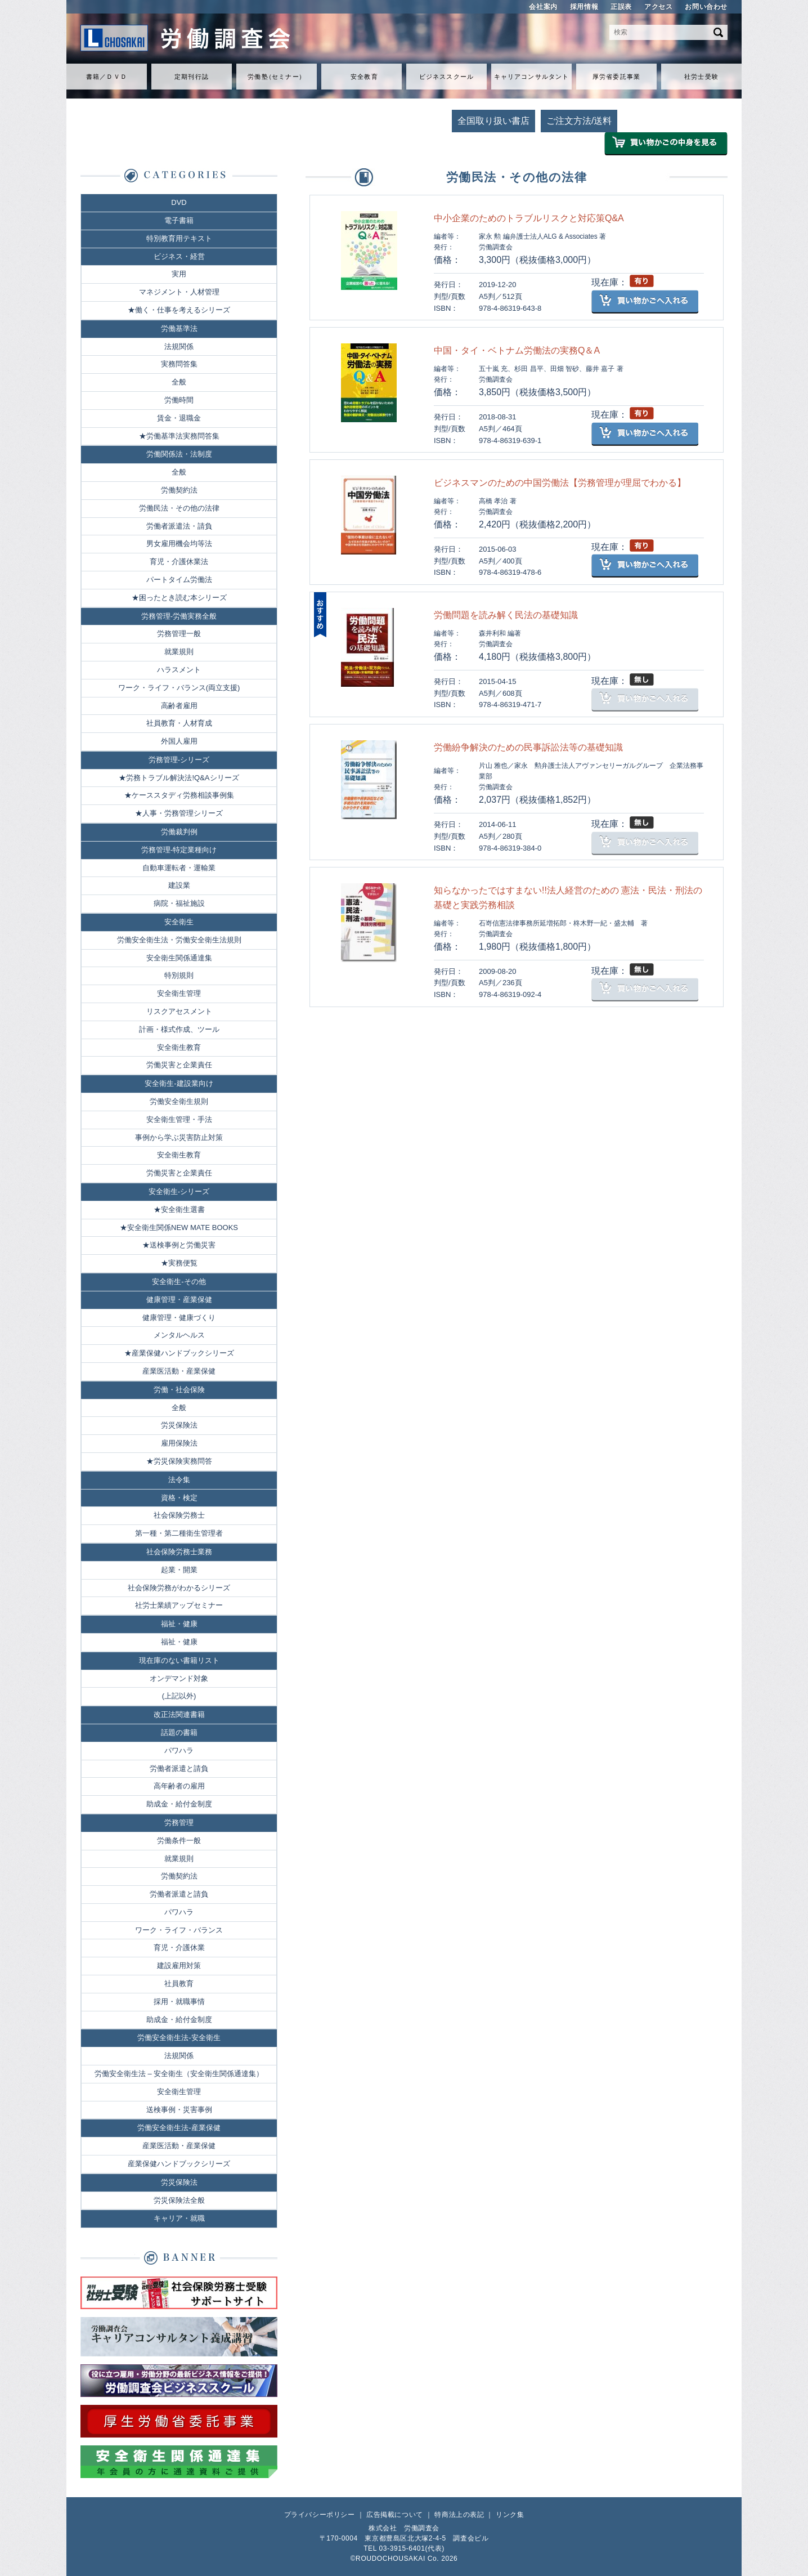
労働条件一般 (179, 1840)
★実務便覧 (179, 1263)
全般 (179, 382)
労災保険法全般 (179, 2200)
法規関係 (179, 346)
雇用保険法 (179, 1443)
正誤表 (621, 7)
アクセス (658, 7)
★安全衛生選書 (179, 1209)
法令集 (179, 1479)
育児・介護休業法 (179, 561)
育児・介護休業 (179, 1947)
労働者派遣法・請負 (179, 526)
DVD (178, 202)
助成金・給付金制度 (179, 1804)
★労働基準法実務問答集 (179, 436)
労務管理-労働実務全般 (179, 616)
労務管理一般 (179, 633)
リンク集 (510, 2515)
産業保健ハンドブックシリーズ (179, 2163)
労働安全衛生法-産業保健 (178, 2127)
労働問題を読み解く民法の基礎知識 (506, 615)
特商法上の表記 (459, 2515)
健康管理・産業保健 (179, 1299)
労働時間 (179, 400)
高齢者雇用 (179, 705)
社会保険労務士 (179, 1515)
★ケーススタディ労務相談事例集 (179, 795)
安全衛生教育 (179, 1047)
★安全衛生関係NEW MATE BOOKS (179, 1227)
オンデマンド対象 (179, 1678)
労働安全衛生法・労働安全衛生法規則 (179, 940)
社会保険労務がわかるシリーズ (179, 1588)
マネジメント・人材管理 (179, 292)
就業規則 (179, 651)
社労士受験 (701, 76)
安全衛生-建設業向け (179, 1083)
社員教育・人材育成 (179, 723)
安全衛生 (179, 922)
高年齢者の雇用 (179, 1786)
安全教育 (364, 76)
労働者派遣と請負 (179, 1768)
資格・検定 (179, 1497)
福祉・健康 (179, 1624)
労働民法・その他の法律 (179, 508)
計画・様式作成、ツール (179, 1029)
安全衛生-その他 (178, 1281)
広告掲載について (394, 2515)
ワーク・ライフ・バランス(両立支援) (179, 687)
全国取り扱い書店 (493, 121)
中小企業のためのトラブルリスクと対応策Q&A (529, 218)
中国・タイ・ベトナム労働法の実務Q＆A (517, 350)
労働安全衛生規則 (179, 1101)
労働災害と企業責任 (179, 1065)
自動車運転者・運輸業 (179, 868)
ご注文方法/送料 (579, 121)
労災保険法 (179, 1425)
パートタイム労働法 (179, 579)
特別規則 (179, 975)
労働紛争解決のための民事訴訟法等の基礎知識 (528, 747)
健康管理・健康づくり (179, 1317)
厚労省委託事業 (616, 76)
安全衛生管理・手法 (179, 1119)
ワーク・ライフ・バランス (179, 1930)
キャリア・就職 (179, 2218)
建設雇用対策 (179, 1965)
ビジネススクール (446, 76)
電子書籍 (179, 220)
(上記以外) (179, 1696)
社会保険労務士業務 (179, 1552)
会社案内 (543, 7)
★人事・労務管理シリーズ (179, 813)
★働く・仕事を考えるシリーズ (179, 310)
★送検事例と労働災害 (179, 1245)
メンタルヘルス (179, 1335)
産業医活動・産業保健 (179, 1371)
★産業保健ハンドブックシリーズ (179, 1353)
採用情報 (584, 7)
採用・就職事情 (179, 2001)
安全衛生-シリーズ (179, 1191)
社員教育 (179, 1983)
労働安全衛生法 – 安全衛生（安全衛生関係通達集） (179, 2073)
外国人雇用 (179, 741)
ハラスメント (179, 669)
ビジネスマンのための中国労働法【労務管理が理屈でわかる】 (560, 483)
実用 (179, 274)
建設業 (179, 885)
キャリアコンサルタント (531, 76)
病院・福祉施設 (179, 903)
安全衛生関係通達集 (179, 958)
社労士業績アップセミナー (179, 1605)
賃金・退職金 (179, 418)
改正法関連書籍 (179, 1714)
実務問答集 (179, 364)
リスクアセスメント (179, 1011)
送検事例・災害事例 (179, 2109)
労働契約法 (179, 490)
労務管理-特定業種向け (179, 850)
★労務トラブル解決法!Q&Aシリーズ (179, 777)
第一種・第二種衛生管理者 (179, 1533)
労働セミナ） (276, 76)
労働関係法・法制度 (179, 454)
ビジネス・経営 (179, 256)
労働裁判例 (179, 832)
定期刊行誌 (191, 76)
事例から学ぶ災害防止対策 (179, 1137)
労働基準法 (179, 328)
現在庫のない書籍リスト (179, 1660)
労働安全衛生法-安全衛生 (178, 2037)
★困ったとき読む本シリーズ (179, 597)
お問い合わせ (706, 7)
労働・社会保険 (179, 1389)
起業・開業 (179, 1570)
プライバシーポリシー (319, 2515)
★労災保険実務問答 (179, 1461)
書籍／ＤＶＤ (106, 76)
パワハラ (179, 1750)
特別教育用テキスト (179, 238)
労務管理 (179, 1822)
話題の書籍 (179, 1732)
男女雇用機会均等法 (179, 543)
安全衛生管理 (179, 993)
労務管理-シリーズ (179, 759)
